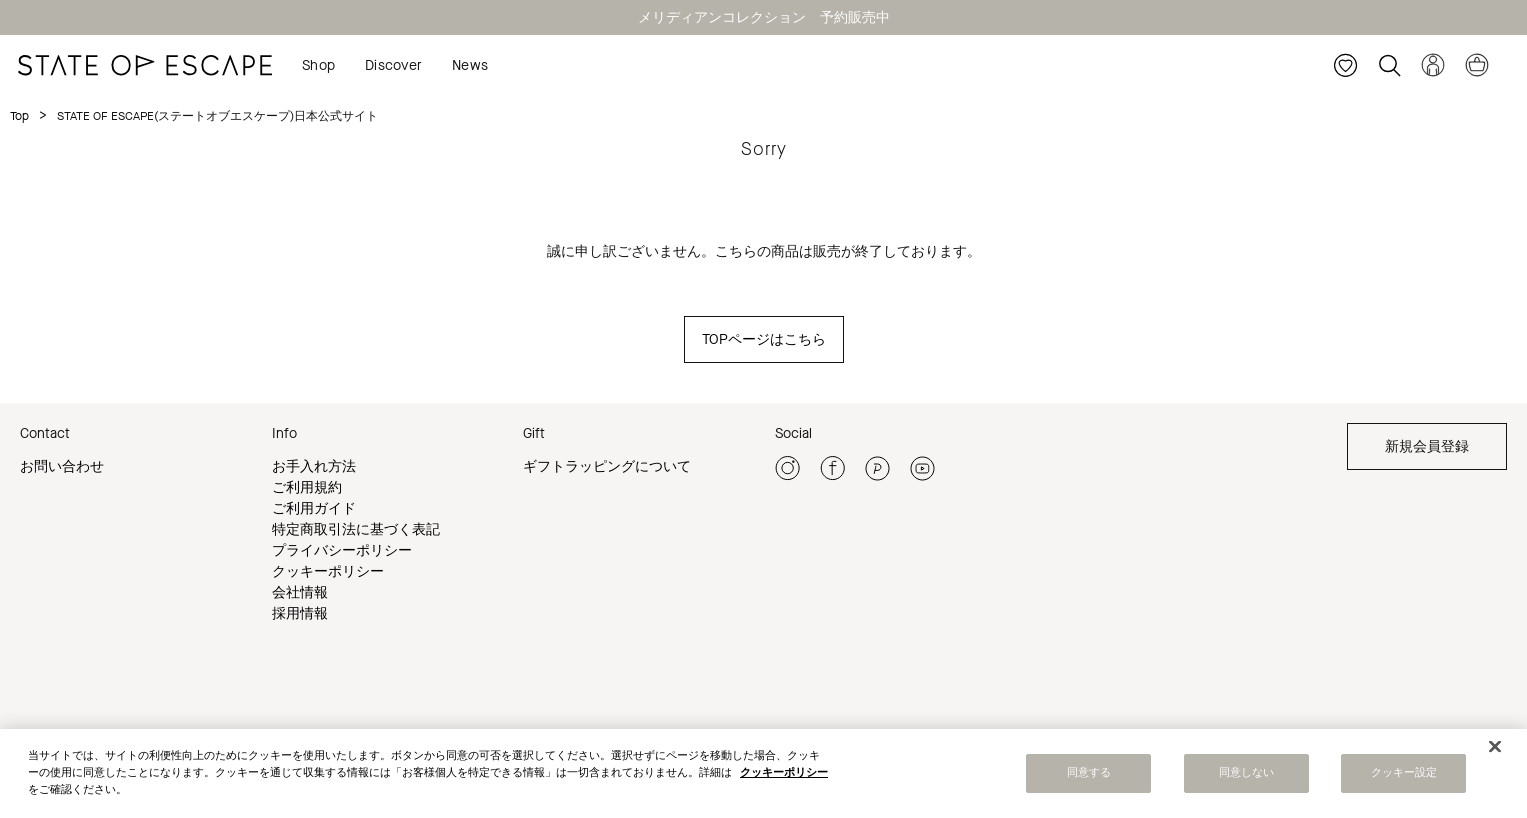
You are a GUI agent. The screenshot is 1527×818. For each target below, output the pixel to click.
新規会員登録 (1427, 446)
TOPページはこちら (764, 339)
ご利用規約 (307, 487)
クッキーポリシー (328, 571)
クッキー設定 (1404, 777)
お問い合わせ (62, 466)
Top (19, 116)
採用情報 (300, 613)
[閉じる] (1495, 750)
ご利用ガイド (314, 508)
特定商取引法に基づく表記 (356, 529)
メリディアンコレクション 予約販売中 (764, 17)
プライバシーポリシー (342, 550)
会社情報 (300, 592)
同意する (1089, 777)
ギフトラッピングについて (607, 466)
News (470, 65)
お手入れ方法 (314, 466)
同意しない (1247, 777)
